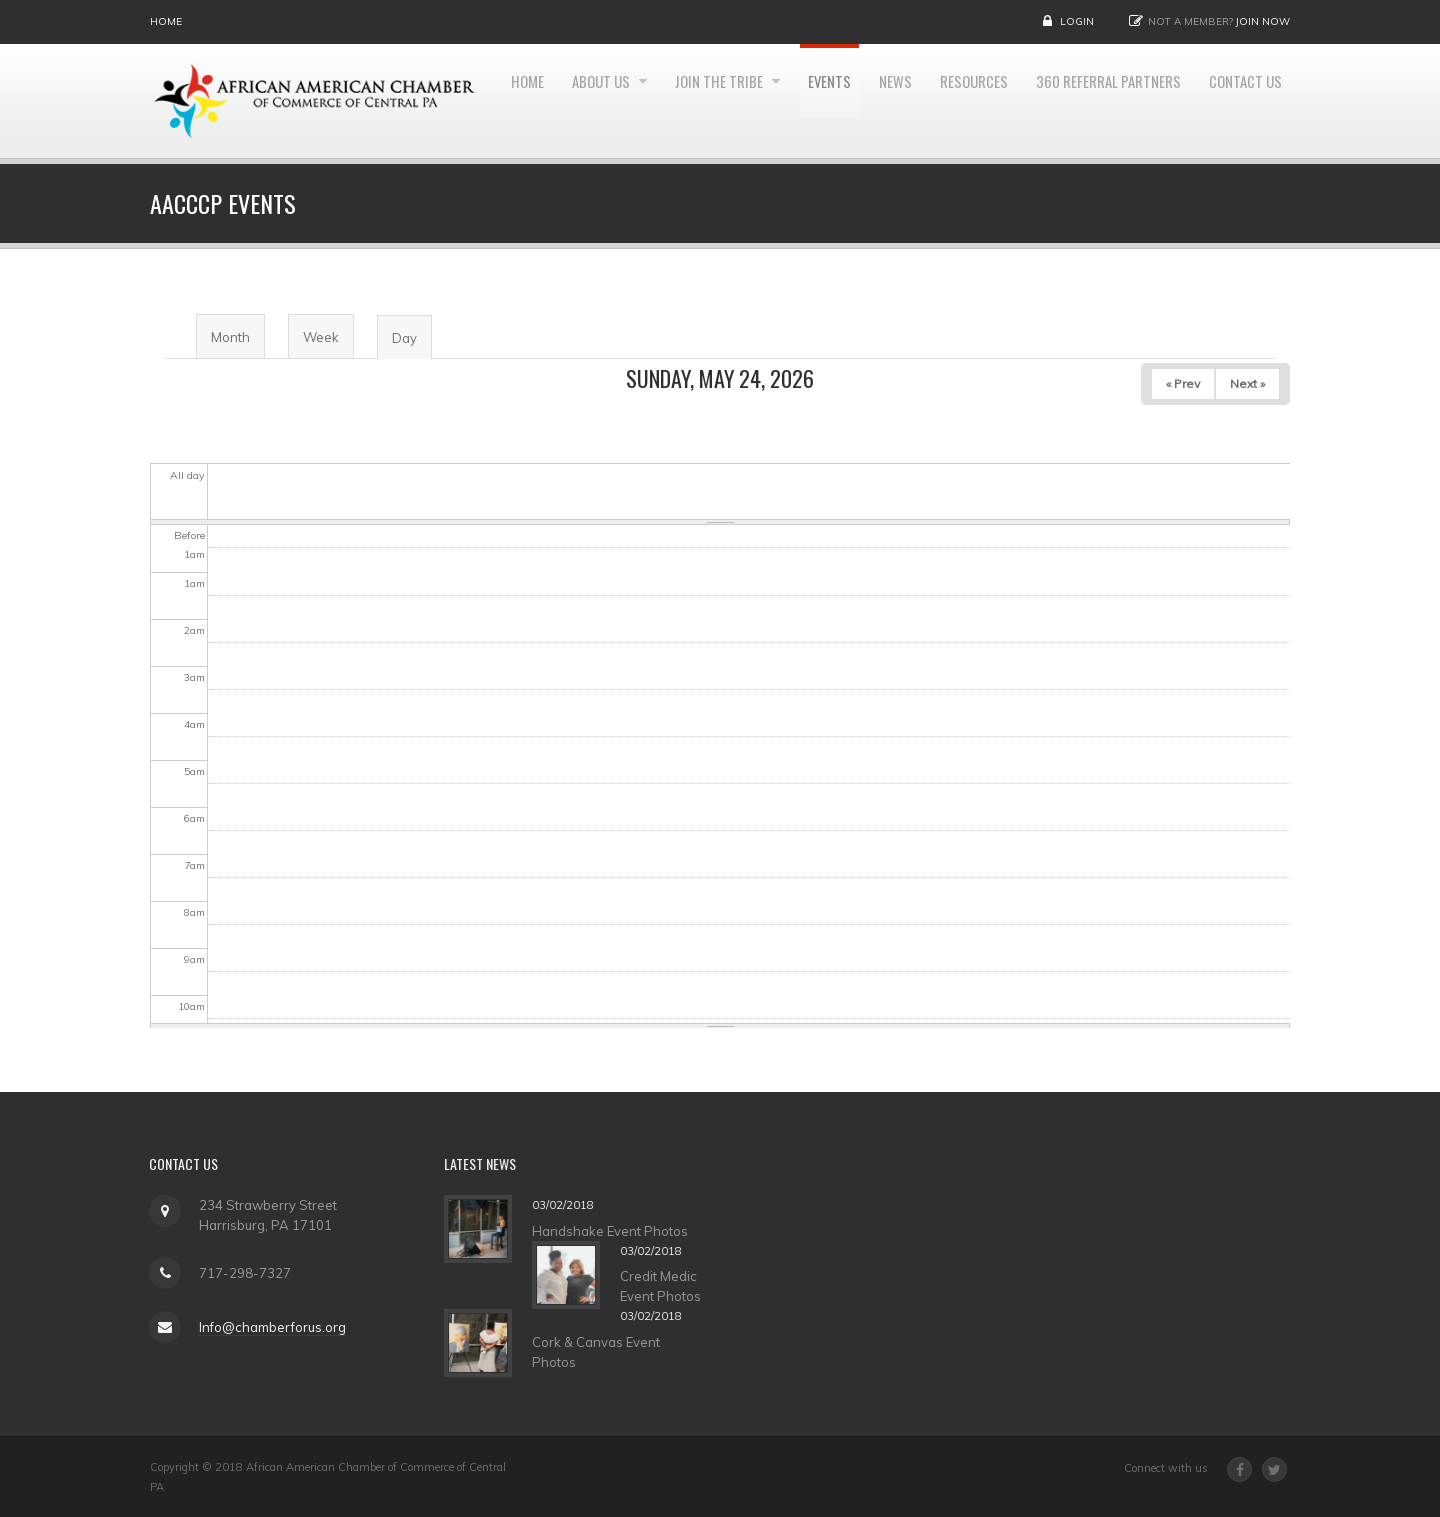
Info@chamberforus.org (260, 1327)
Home (166, 21)
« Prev (1183, 383)
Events (912, 101)
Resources (1062, 101)
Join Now (1263, 21)
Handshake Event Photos (621, 1231)
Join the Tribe (799, 101)
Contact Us (1243, 220)
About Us (674, 101)
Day (411, 344)
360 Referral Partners (1204, 101)
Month (230, 337)
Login (1077, 21)
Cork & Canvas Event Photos (607, 1352)
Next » (1247, 383)
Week (321, 337)
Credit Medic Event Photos (671, 1286)
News (980, 101)
